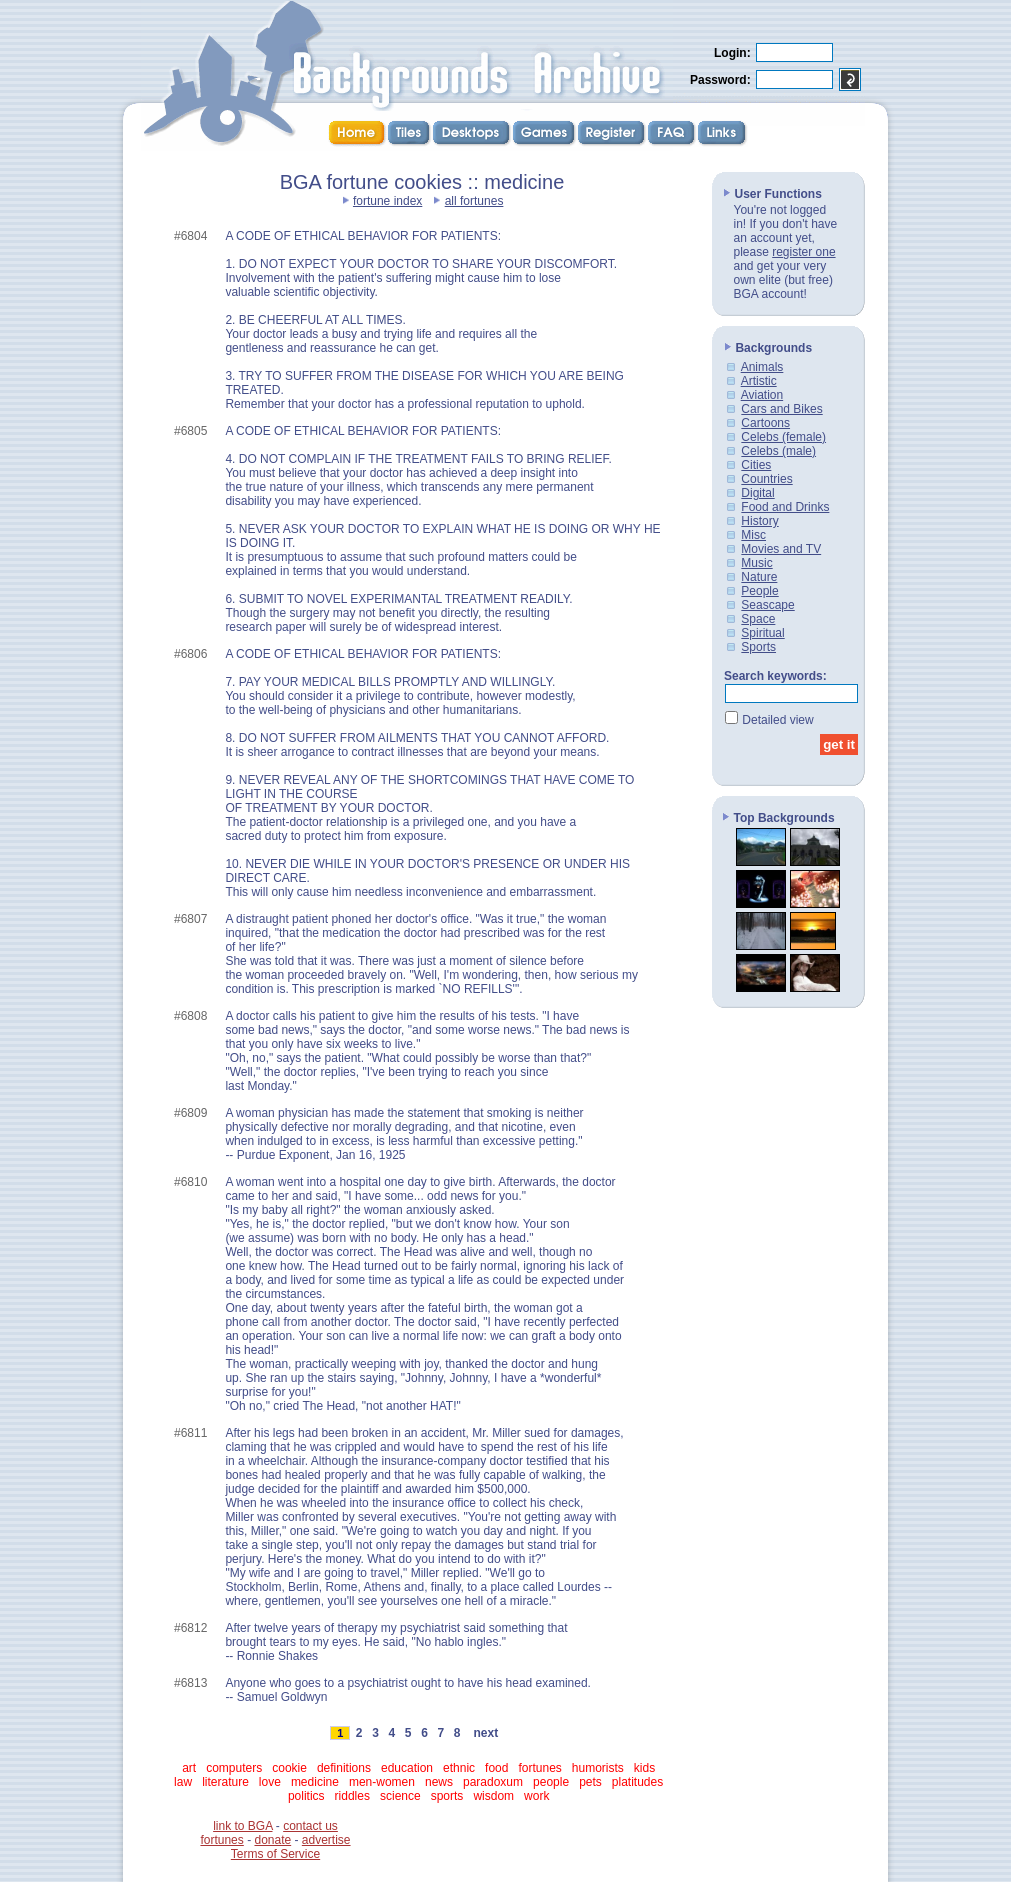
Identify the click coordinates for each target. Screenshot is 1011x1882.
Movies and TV (781, 549)
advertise (326, 1840)
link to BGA (242, 1826)
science (400, 1796)
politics (306, 1796)
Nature (759, 577)
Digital (757, 493)
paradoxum (493, 1782)
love (270, 1782)
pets (590, 1782)
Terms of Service (275, 1854)
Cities (756, 465)
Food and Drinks (785, 507)
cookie (289, 1768)
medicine (315, 1782)
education (407, 1768)
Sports (758, 647)
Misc (753, 535)
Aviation (762, 395)
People (759, 591)
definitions (344, 1768)
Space (758, 619)
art (189, 1768)
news (439, 1782)
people (551, 1782)
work (536, 1796)
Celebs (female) (783, 437)
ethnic (459, 1768)
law (183, 1782)
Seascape (767, 605)
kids (644, 1768)
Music (756, 563)
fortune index (387, 201)
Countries (766, 479)
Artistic (759, 381)
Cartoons (765, 423)
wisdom (493, 1796)
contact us (310, 1826)
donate (272, 1840)
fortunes (539, 1768)
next (486, 1733)
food (496, 1768)
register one (803, 252)
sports (447, 1796)
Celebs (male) (778, 451)
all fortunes (474, 201)
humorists (598, 1768)
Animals (762, 367)
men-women (382, 1782)
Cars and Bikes (781, 409)
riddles (352, 1796)
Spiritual (762, 633)
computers (234, 1768)
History (759, 521)
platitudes (637, 1782)
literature (225, 1782)
